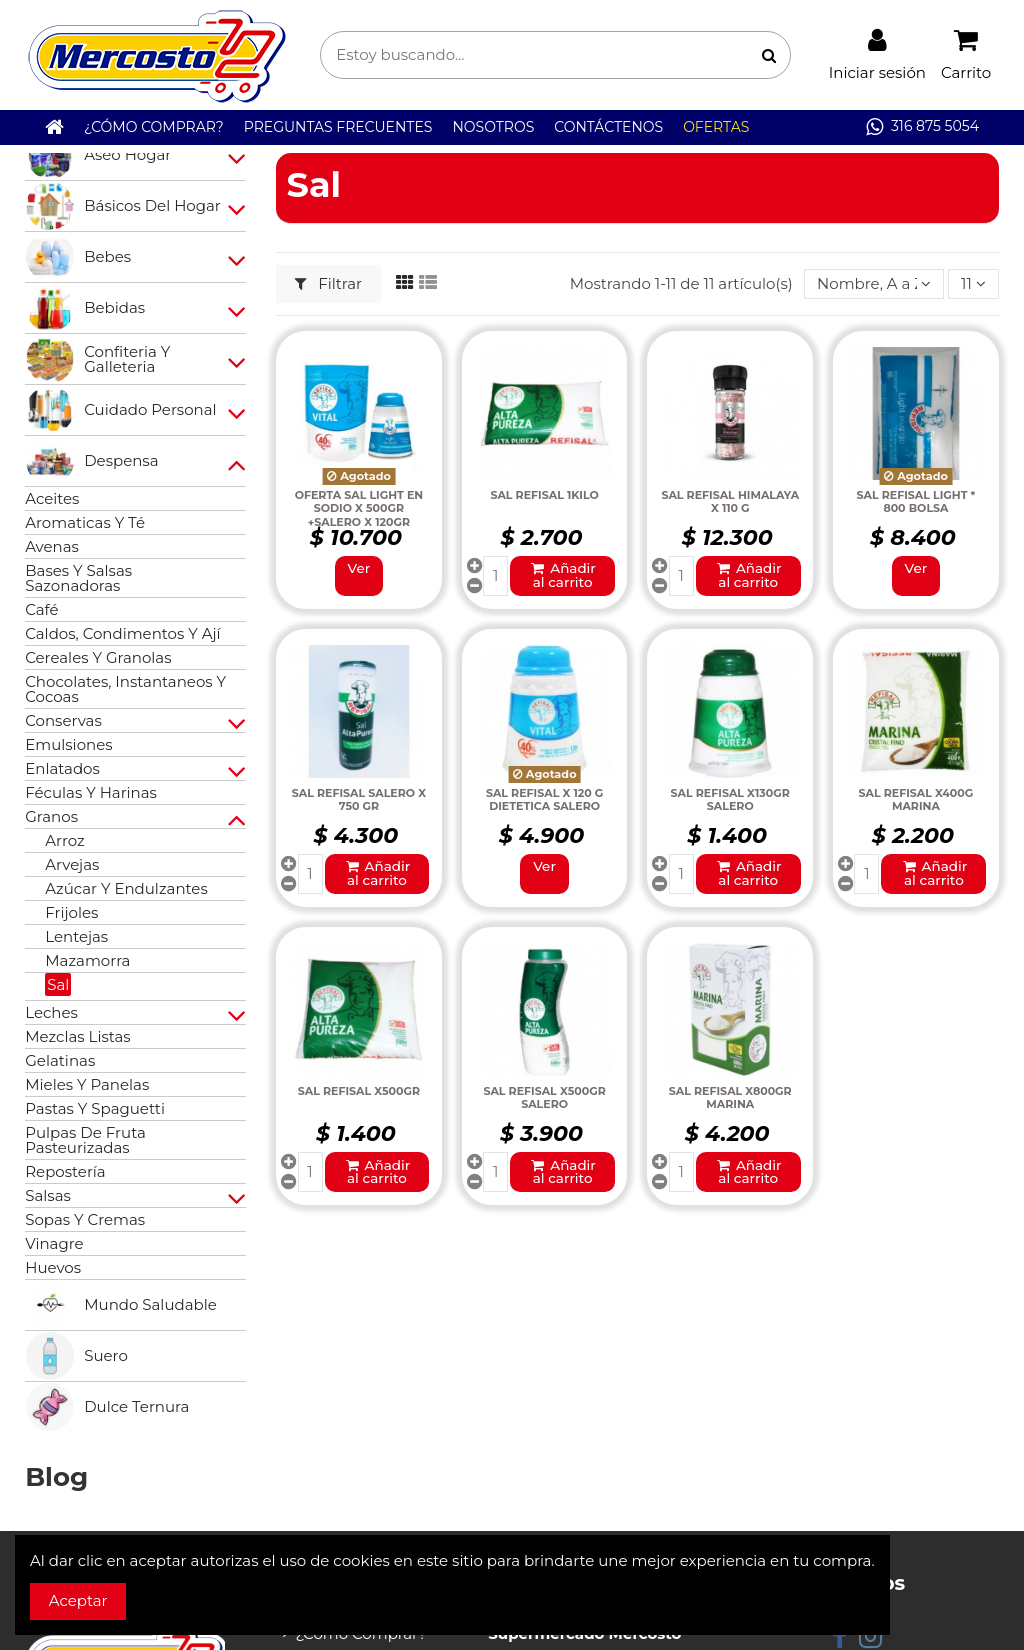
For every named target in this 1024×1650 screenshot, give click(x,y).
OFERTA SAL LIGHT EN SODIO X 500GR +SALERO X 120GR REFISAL (359, 515)
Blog (56, 1477)
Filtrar (328, 283)
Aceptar (78, 1600)
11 (973, 283)
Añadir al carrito (562, 575)
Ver (359, 568)
